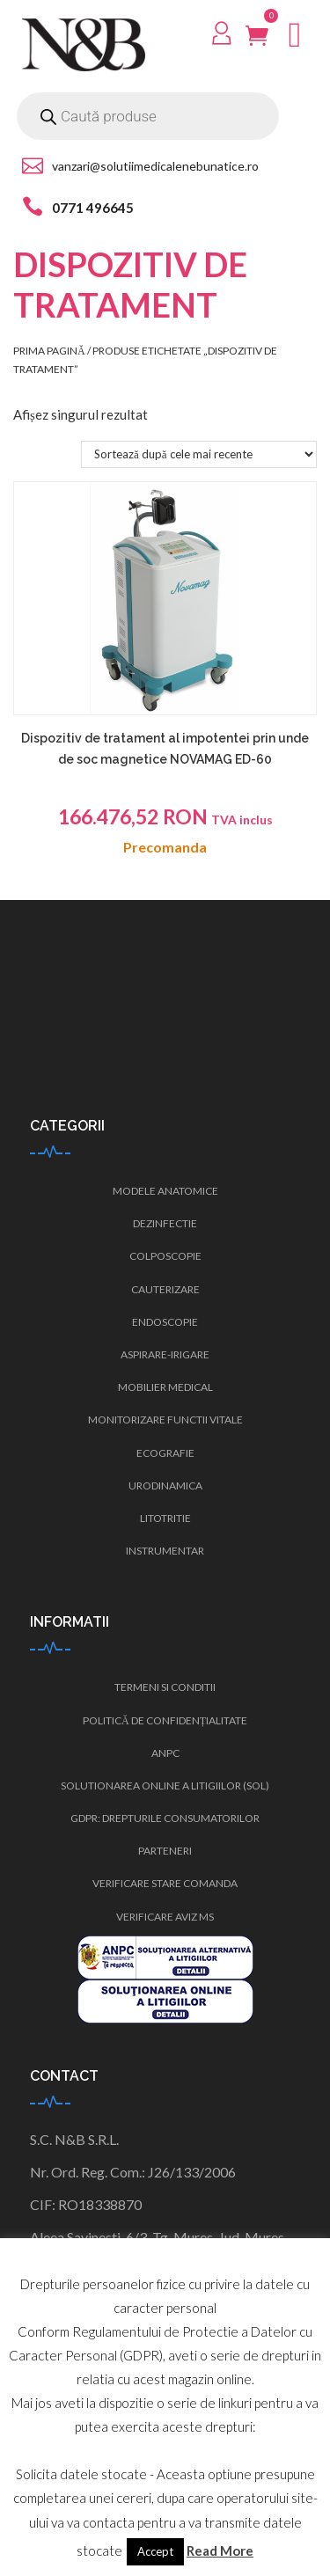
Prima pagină (49, 350)
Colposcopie (165, 1255)
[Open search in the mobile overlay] (147, 116)
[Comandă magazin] (199, 454)
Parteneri (165, 1850)
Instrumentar (165, 1550)
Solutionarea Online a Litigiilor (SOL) (165, 1785)
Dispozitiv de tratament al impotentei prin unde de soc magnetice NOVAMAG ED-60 (165, 748)
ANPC (165, 1753)
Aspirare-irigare (165, 1354)
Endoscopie (165, 1321)
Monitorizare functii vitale (165, 1419)
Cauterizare (165, 1289)
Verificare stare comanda (165, 1883)
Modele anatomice (165, 1190)
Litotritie (165, 1518)
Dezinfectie (165, 1223)
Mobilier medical (165, 1387)
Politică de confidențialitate (165, 1720)
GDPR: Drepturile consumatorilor (165, 1818)
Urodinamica (165, 1485)
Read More (220, 2550)
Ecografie (165, 1453)
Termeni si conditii (165, 1687)
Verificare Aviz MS (165, 1916)
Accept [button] (155, 2551)
